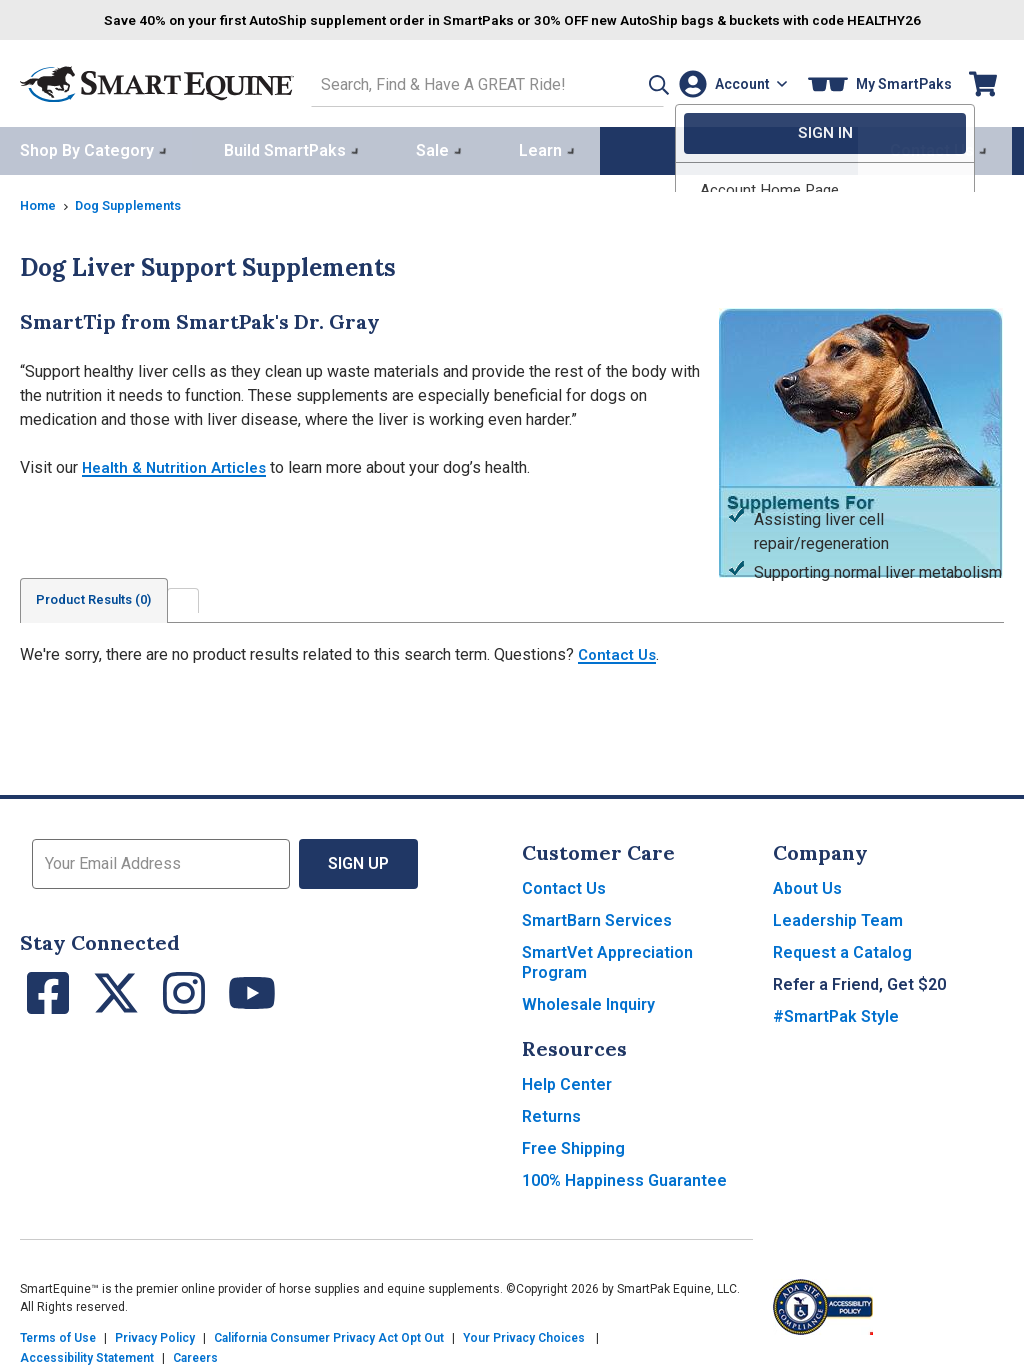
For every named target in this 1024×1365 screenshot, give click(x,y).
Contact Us (620, 651)
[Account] (728, 81)
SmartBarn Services (597, 917)
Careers (195, 1355)
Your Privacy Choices (524, 1335)
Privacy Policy (155, 1335)
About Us (807, 885)
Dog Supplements (137, 201)
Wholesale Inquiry (588, 1001)
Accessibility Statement (87, 1355)
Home (40, 201)
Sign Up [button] (359, 860)
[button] (627, 81)
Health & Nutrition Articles (180, 463)
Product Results (104, 597)
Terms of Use (58, 1335)
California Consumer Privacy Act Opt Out (329, 1335)
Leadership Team (838, 917)
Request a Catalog (842, 949)
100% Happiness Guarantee (624, 1177)
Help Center (567, 1081)
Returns (551, 1113)
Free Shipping (573, 1145)
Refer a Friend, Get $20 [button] (859, 981)
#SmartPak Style (836, 1013)
